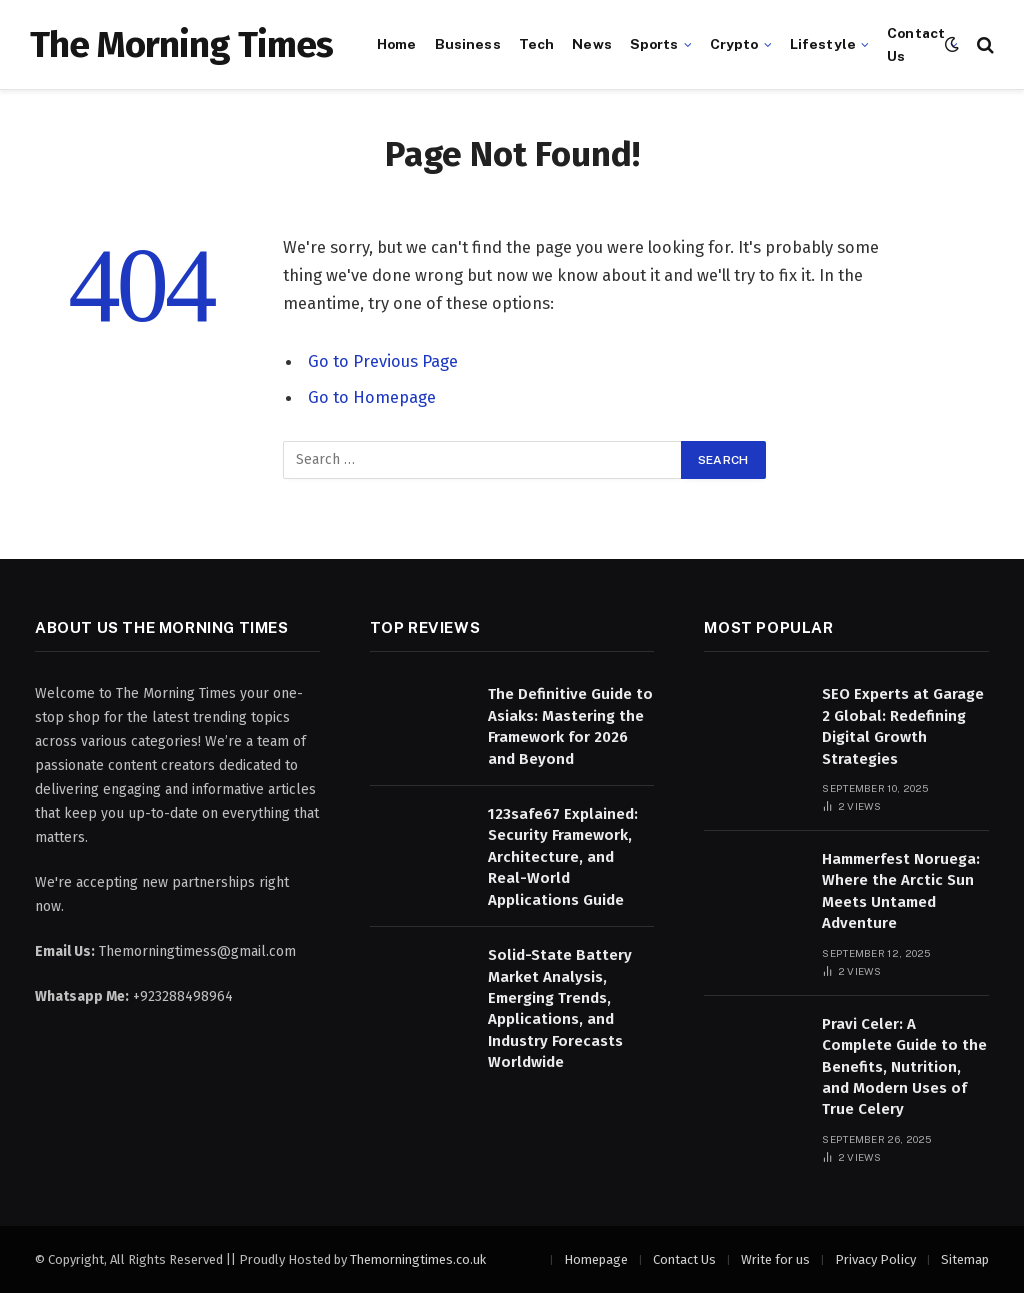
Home (397, 44)
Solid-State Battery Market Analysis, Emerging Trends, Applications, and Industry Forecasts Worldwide (560, 1008)
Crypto (734, 44)
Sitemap (965, 1259)
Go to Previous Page (383, 361)
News (592, 44)
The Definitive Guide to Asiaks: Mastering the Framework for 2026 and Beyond (570, 726)
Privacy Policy (875, 1259)
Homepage (596, 1259)
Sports (654, 44)
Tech (537, 44)
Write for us (775, 1259)
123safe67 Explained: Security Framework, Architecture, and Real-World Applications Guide (563, 857)
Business (468, 44)
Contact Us (916, 44)
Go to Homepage (372, 397)
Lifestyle (823, 44)
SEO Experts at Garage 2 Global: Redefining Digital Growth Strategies (903, 726)
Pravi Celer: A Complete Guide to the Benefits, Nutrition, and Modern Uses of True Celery (904, 1067)
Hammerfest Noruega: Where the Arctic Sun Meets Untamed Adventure (901, 891)
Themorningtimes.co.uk (418, 1259)
